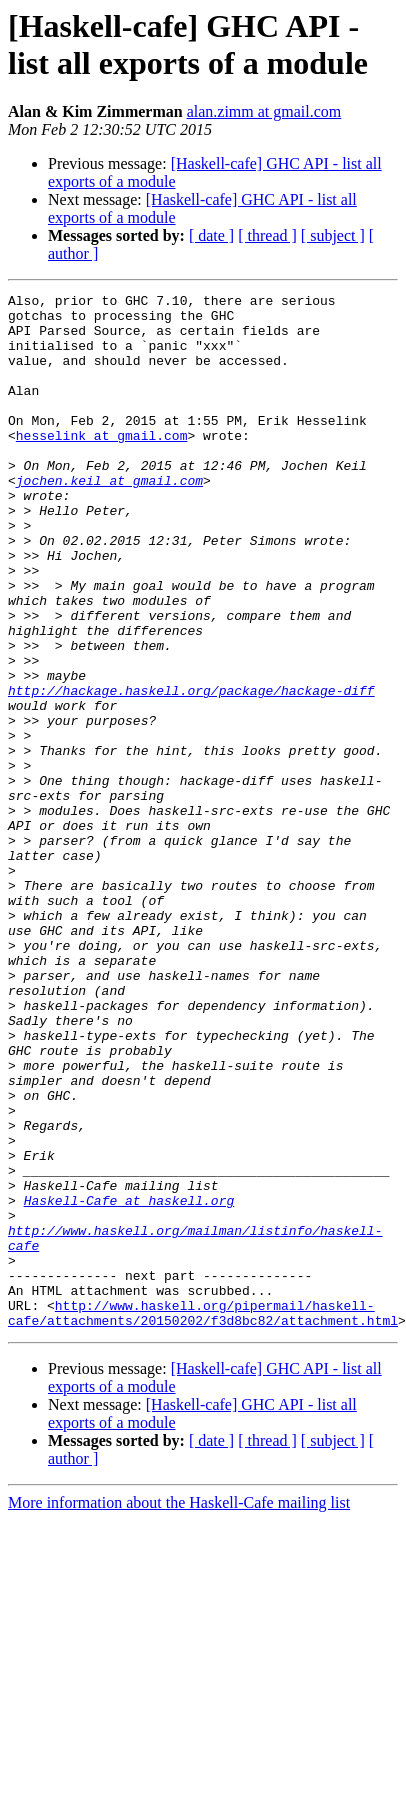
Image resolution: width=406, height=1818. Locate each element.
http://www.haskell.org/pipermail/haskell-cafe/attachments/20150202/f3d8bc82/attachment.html (203, 1518)
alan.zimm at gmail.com (264, 111)
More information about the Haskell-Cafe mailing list (179, 1709)
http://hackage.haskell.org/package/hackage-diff (191, 771)
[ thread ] (267, 235)
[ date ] (211, 235)
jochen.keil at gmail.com (109, 519)
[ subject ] (333, 235)
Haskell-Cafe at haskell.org (129, 1383)
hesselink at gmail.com (102, 465)
